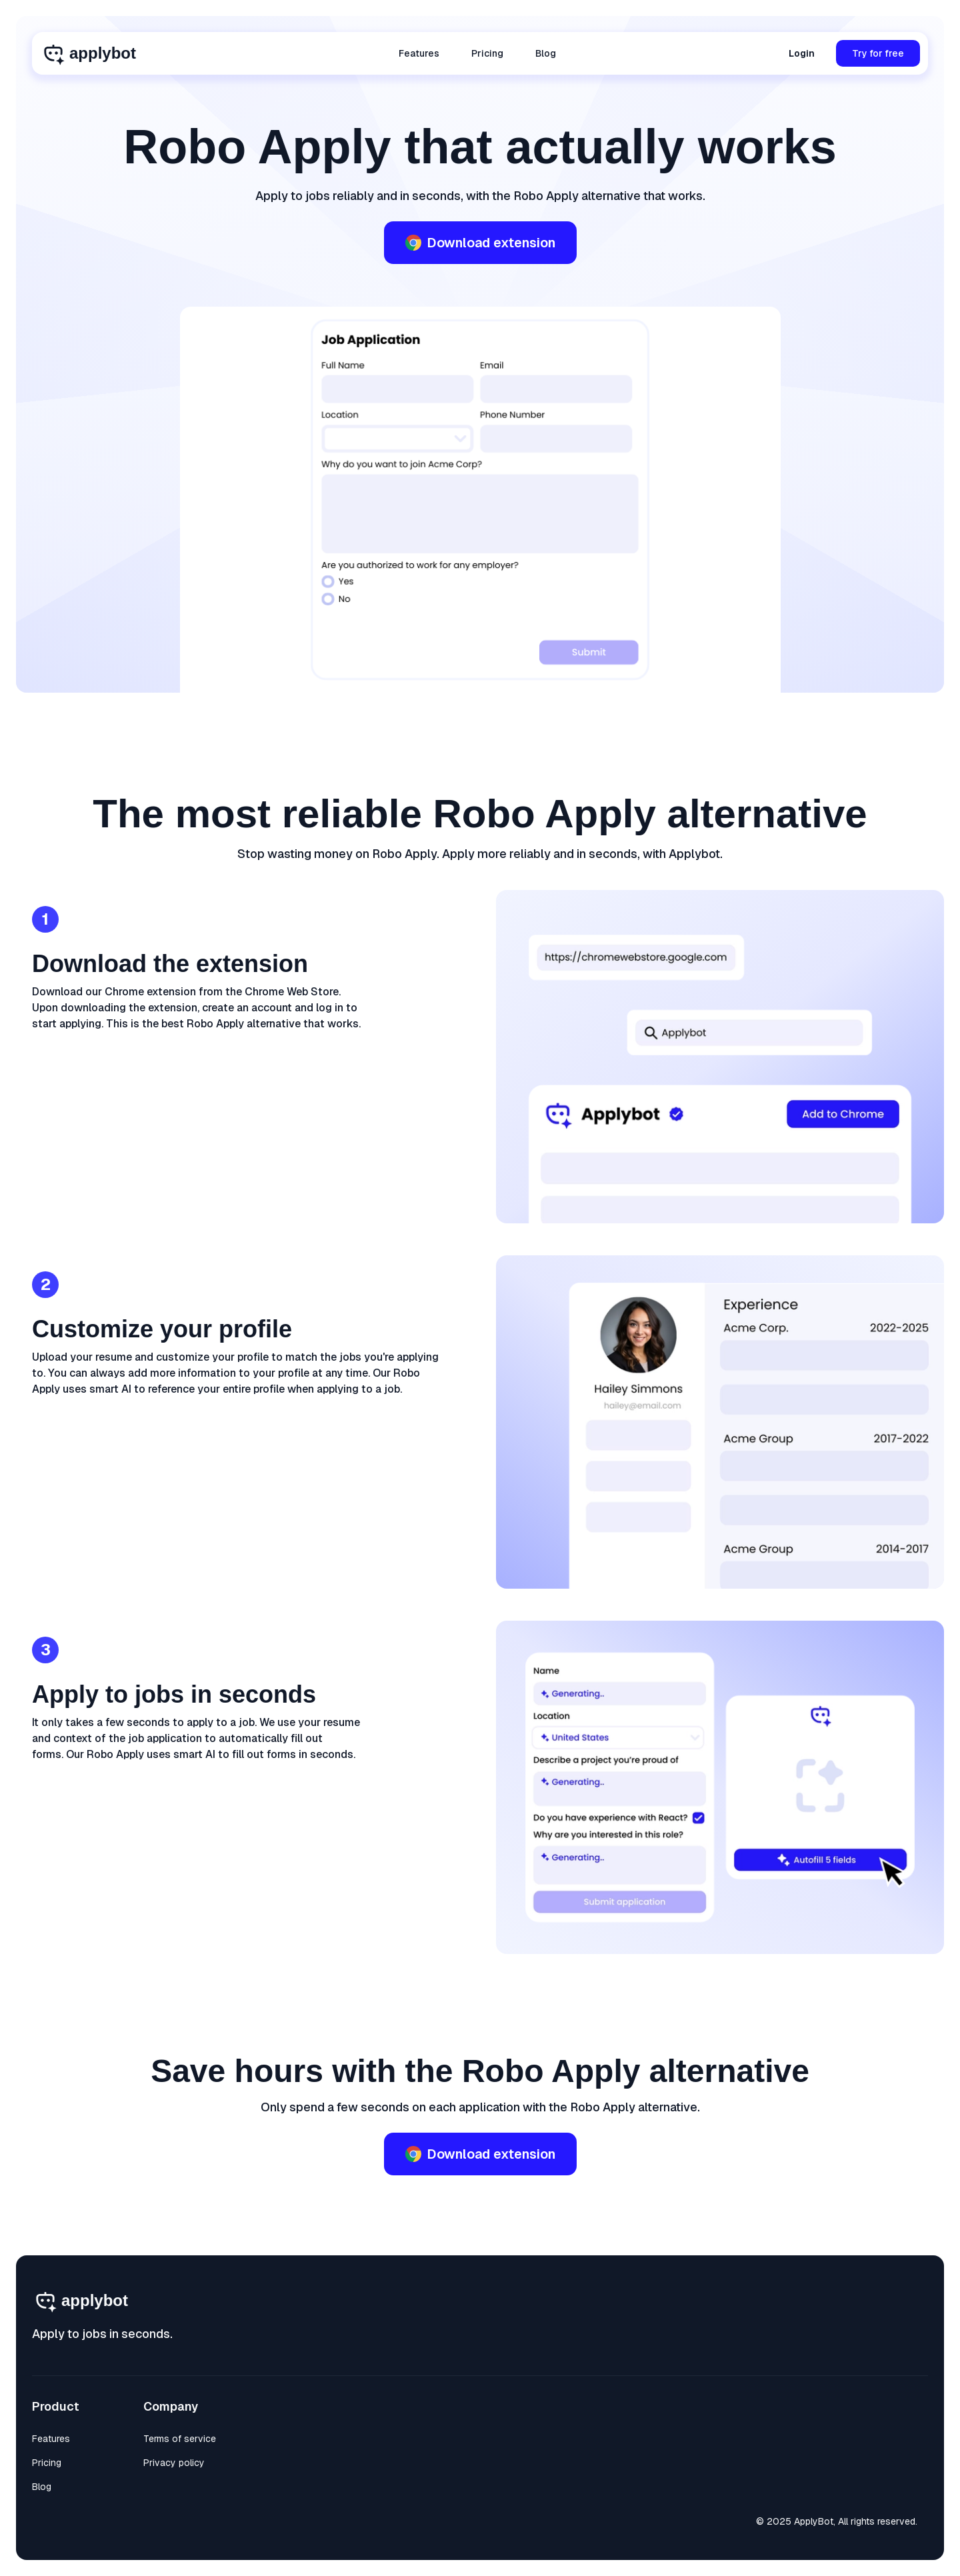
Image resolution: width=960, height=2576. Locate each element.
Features (419, 53)
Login (802, 53)
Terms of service (179, 2439)
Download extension (480, 242)
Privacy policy (174, 2463)
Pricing (487, 53)
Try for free (878, 53)
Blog (545, 53)
